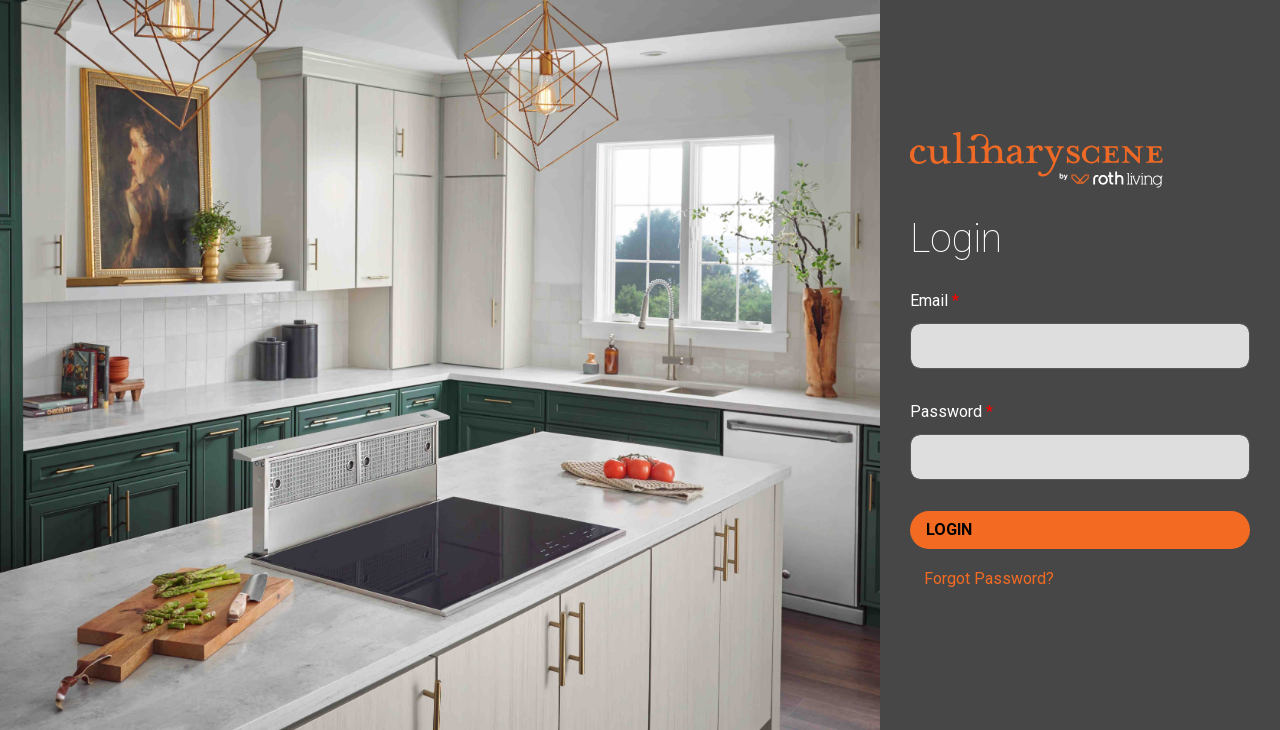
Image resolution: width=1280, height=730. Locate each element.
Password (951, 411)
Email (934, 300)
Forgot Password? (989, 578)
